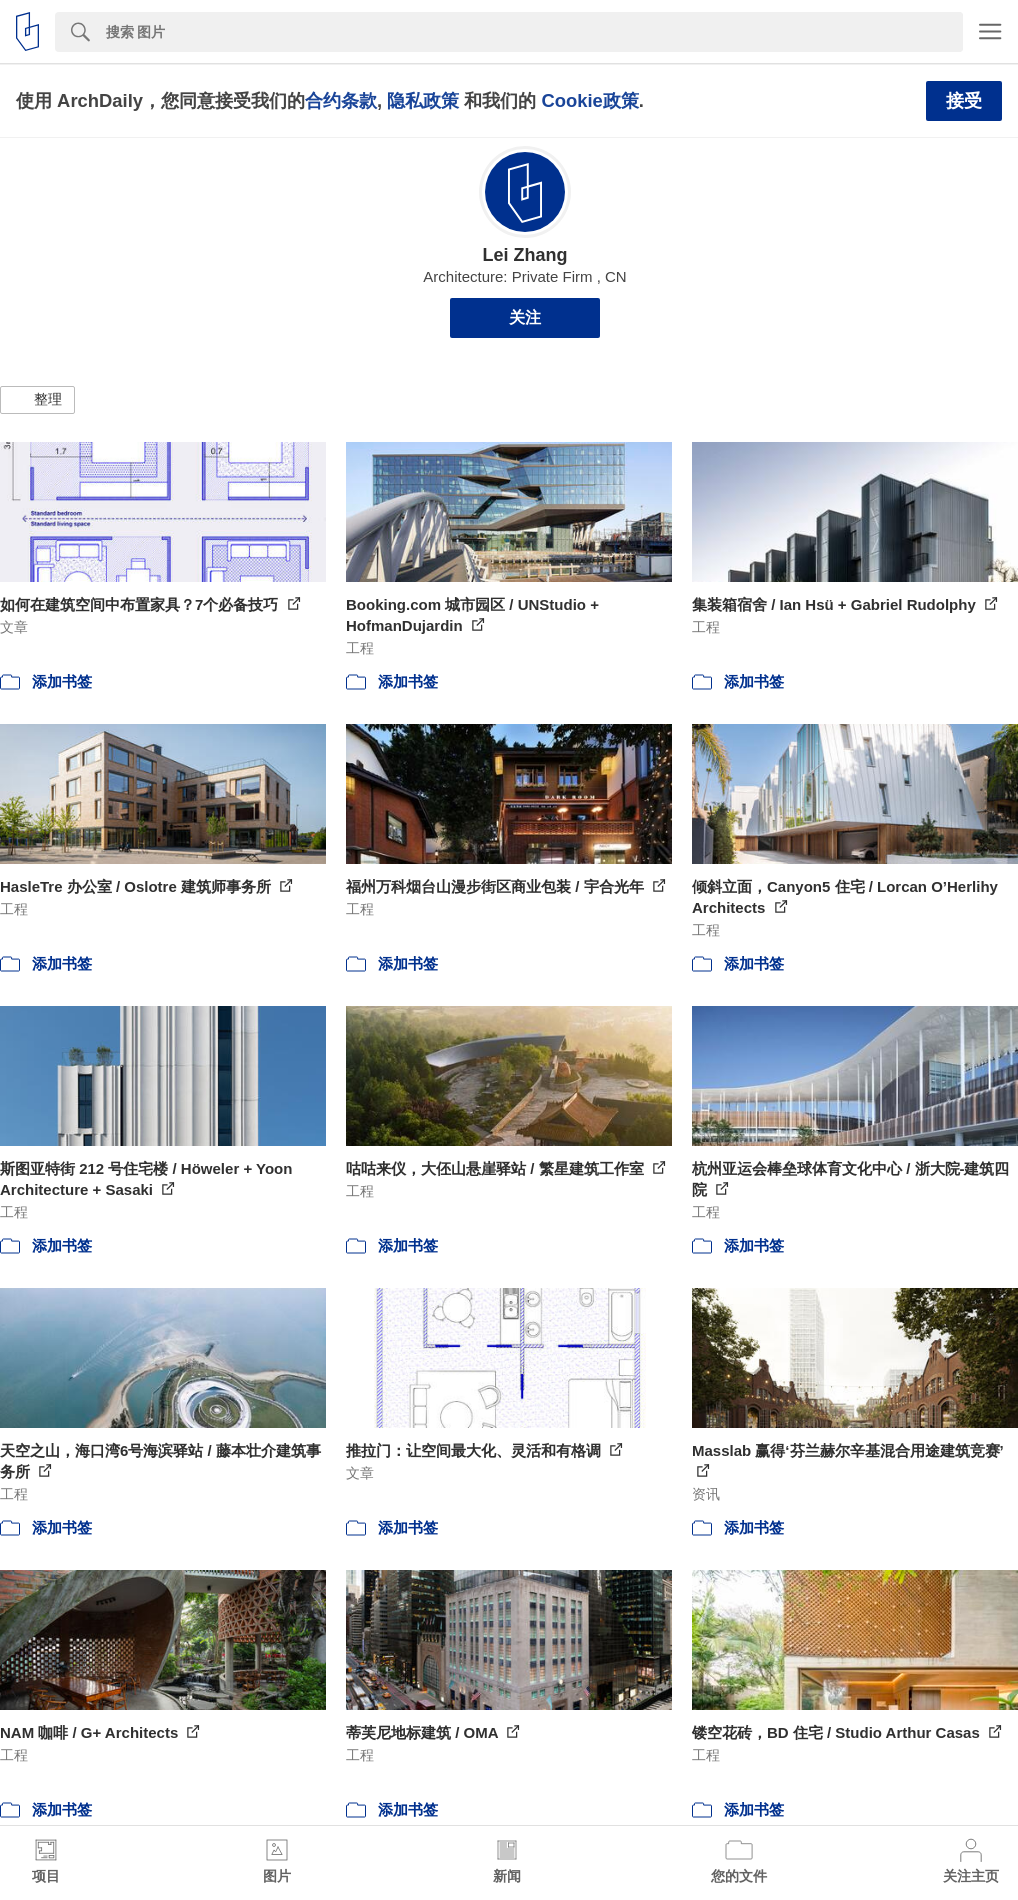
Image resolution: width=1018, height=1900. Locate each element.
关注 (525, 317)
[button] (37, 400)
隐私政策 (423, 100)
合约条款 (341, 100)
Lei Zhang (525, 255)
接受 (964, 101)
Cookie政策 (589, 100)
